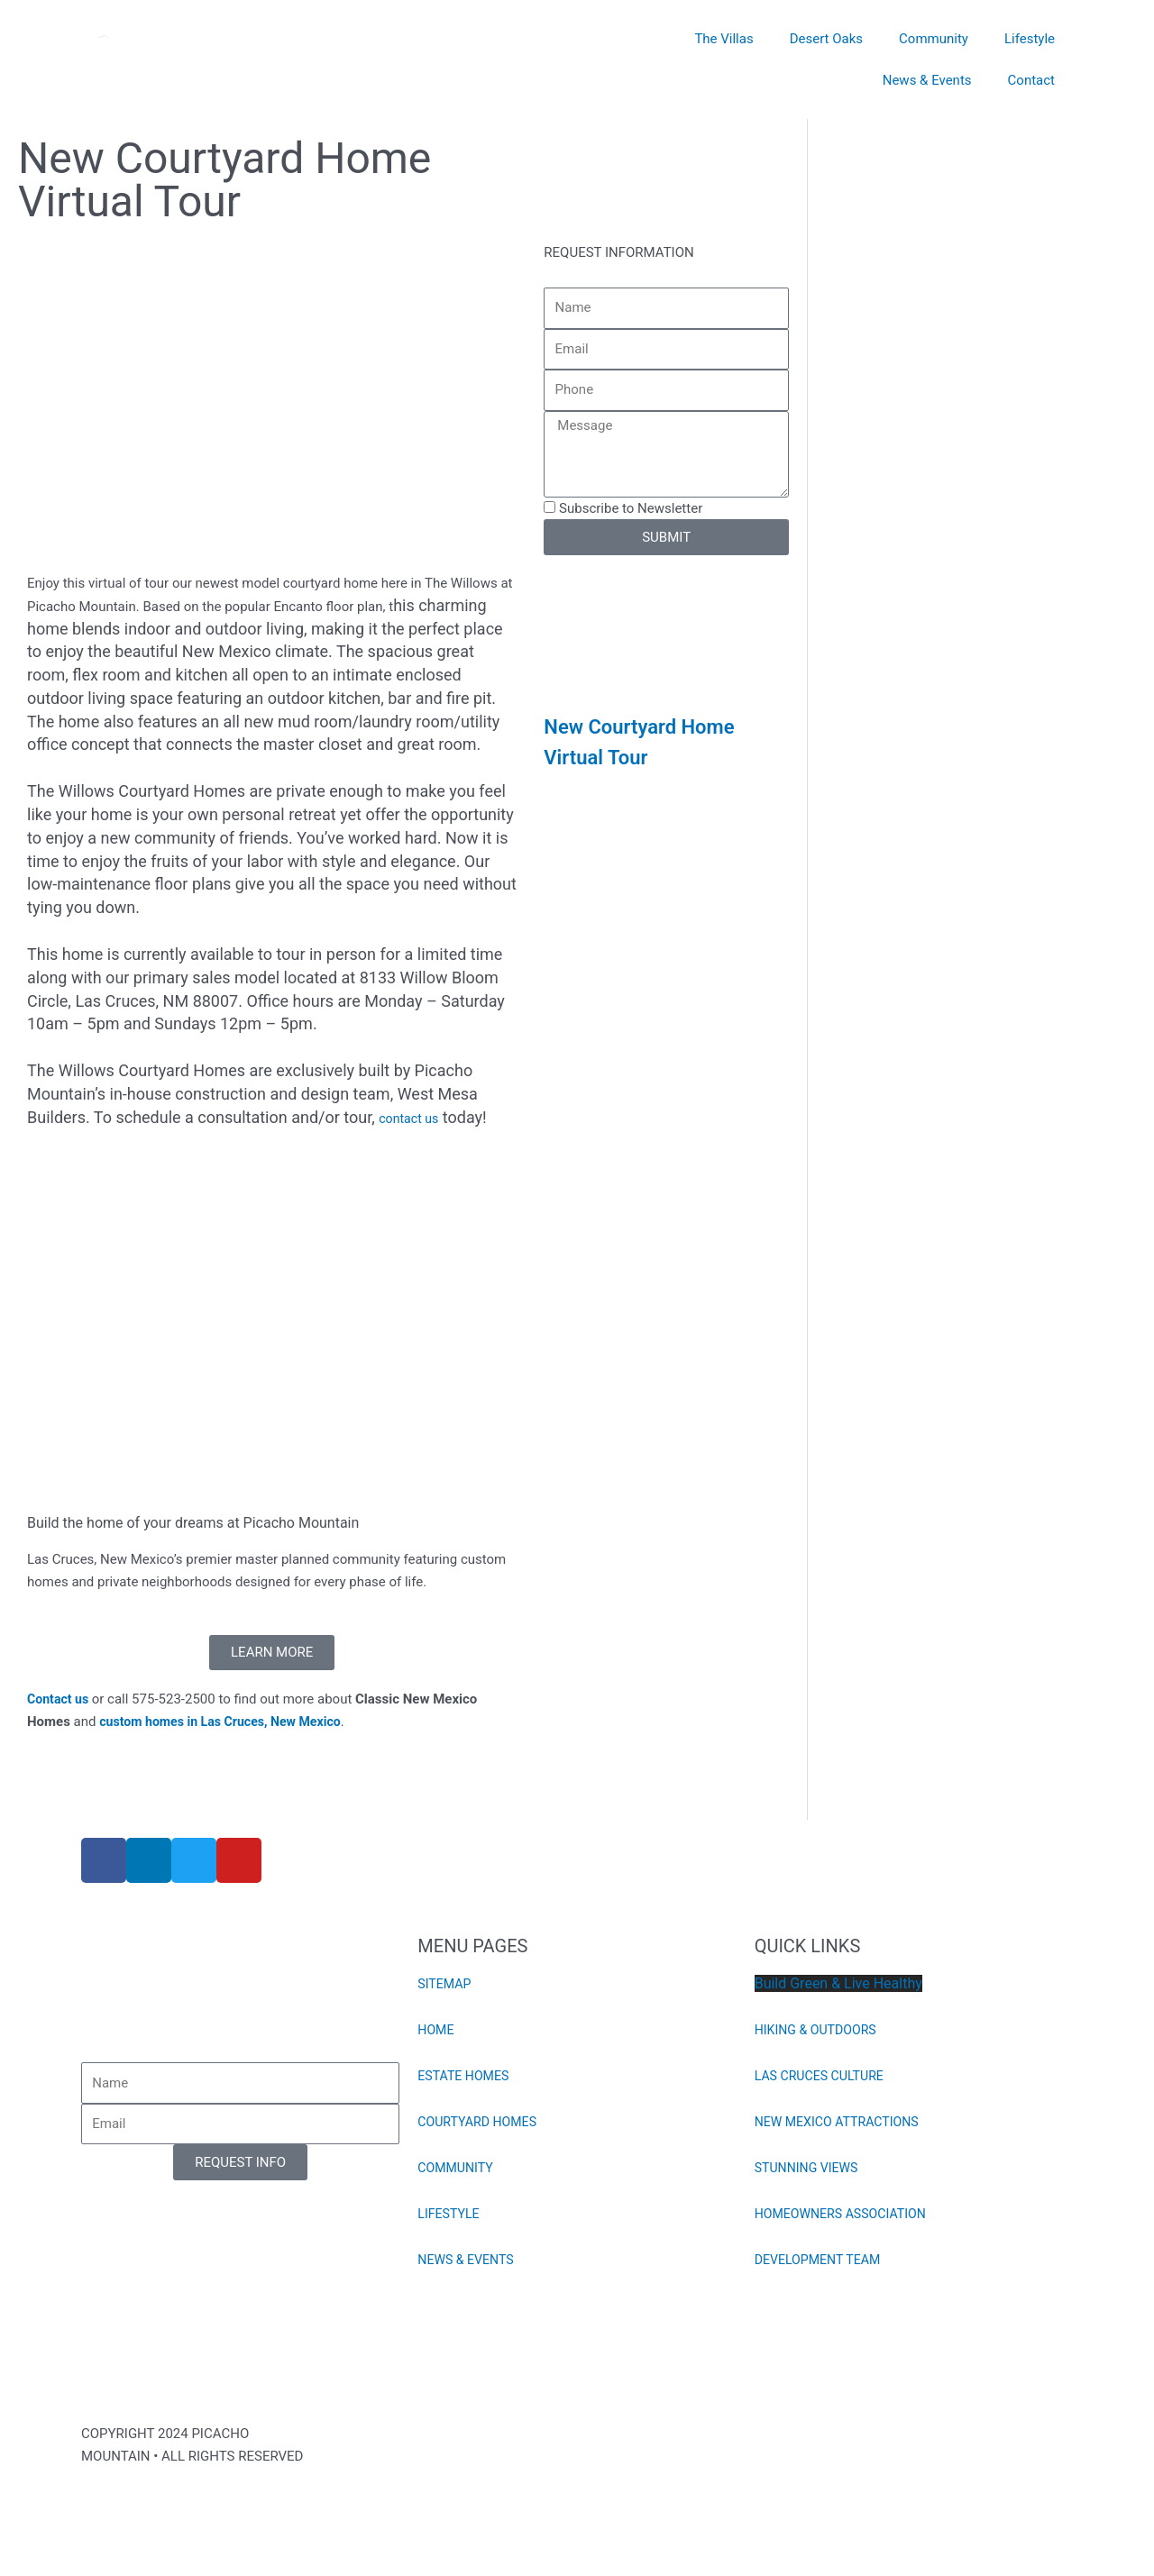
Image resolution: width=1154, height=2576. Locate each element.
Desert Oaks (826, 39)
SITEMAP (445, 1984)
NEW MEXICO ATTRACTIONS (842, 2122)
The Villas (723, 39)
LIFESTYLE (450, 2214)
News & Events (927, 80)
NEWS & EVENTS (468, 2260)
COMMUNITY (457, 2168)
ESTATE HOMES (465, 2076)
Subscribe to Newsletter (630, 508)
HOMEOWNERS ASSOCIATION (846, 2214)
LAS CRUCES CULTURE (823, 2076)
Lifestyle (1029, 39)
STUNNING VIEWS (810, 2168)
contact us (410, 1118)
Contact (1031, 80)
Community (933, 39)
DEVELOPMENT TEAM (821, 2260)
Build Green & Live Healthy (838, 1983)
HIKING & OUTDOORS (819, 2030)
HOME (436, 2030)
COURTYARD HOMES (480, 2122)
